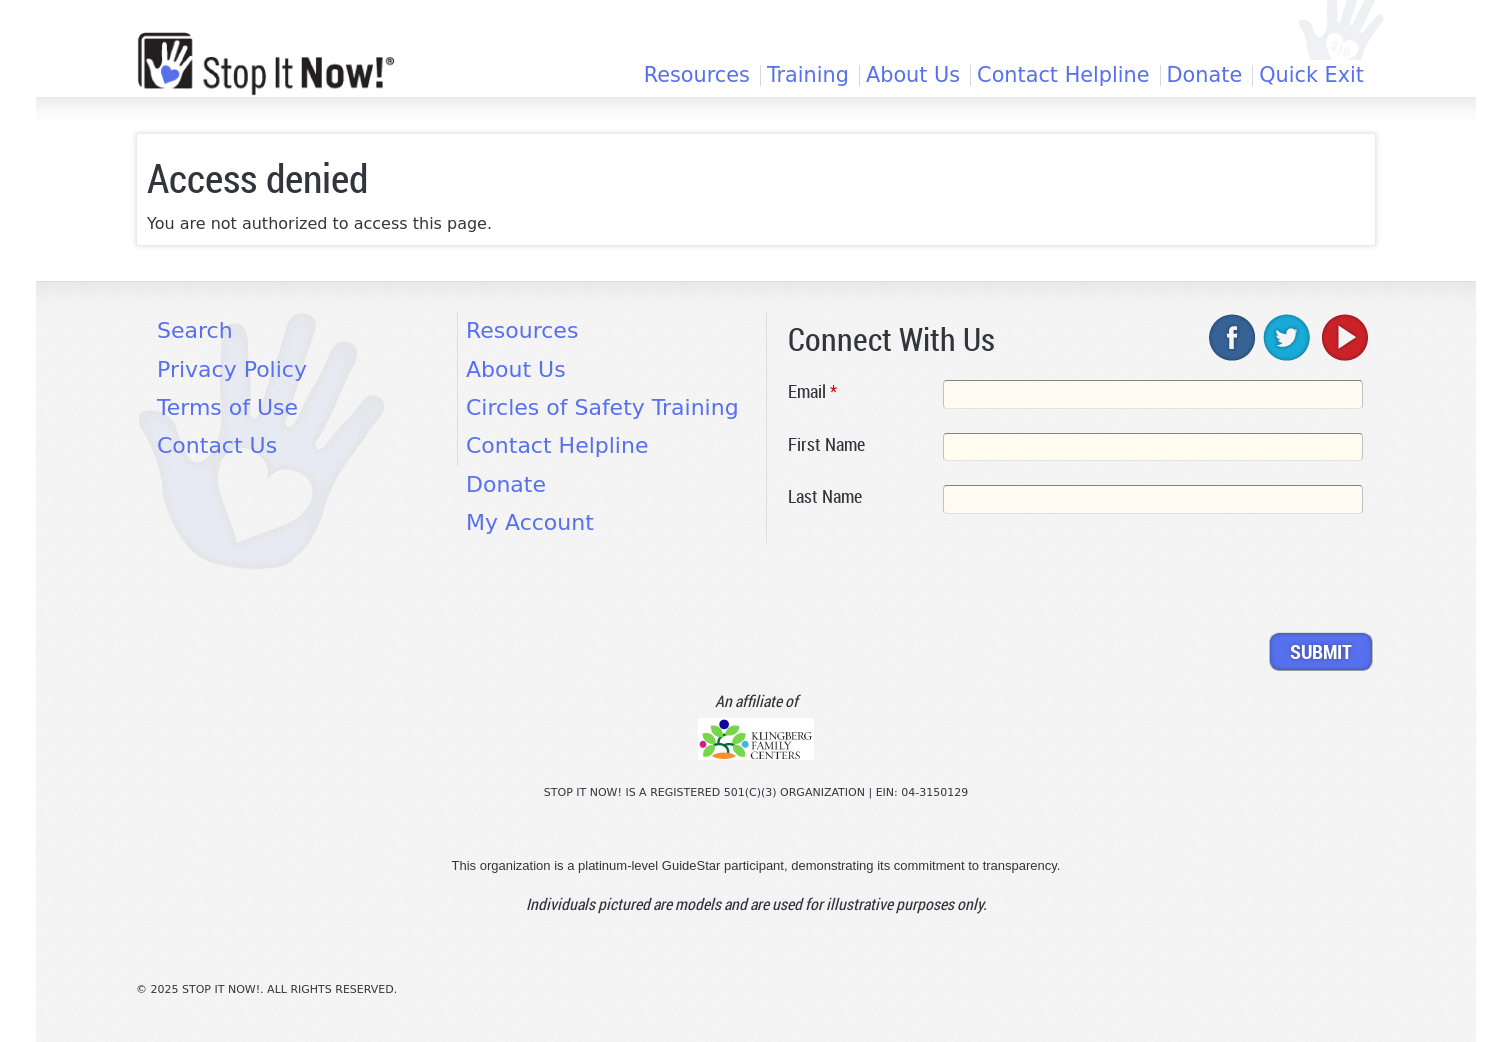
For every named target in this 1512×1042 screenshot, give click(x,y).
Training (808, 75)
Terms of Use (227, 407)
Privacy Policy (232, 369)
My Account (530, 522)
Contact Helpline (1063, 75)
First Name (826, 444)
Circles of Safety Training (602, 407)
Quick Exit (1311, 75)
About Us (913, 75)
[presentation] (940, 577)
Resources (697, 75)
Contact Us (217, 445)
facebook (1233, 337)
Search (195, 330)
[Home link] (266, 63)
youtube (1343, 337)
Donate (1205, 75)
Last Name (825, 496)
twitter (1288, 337)
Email (812, 391)
